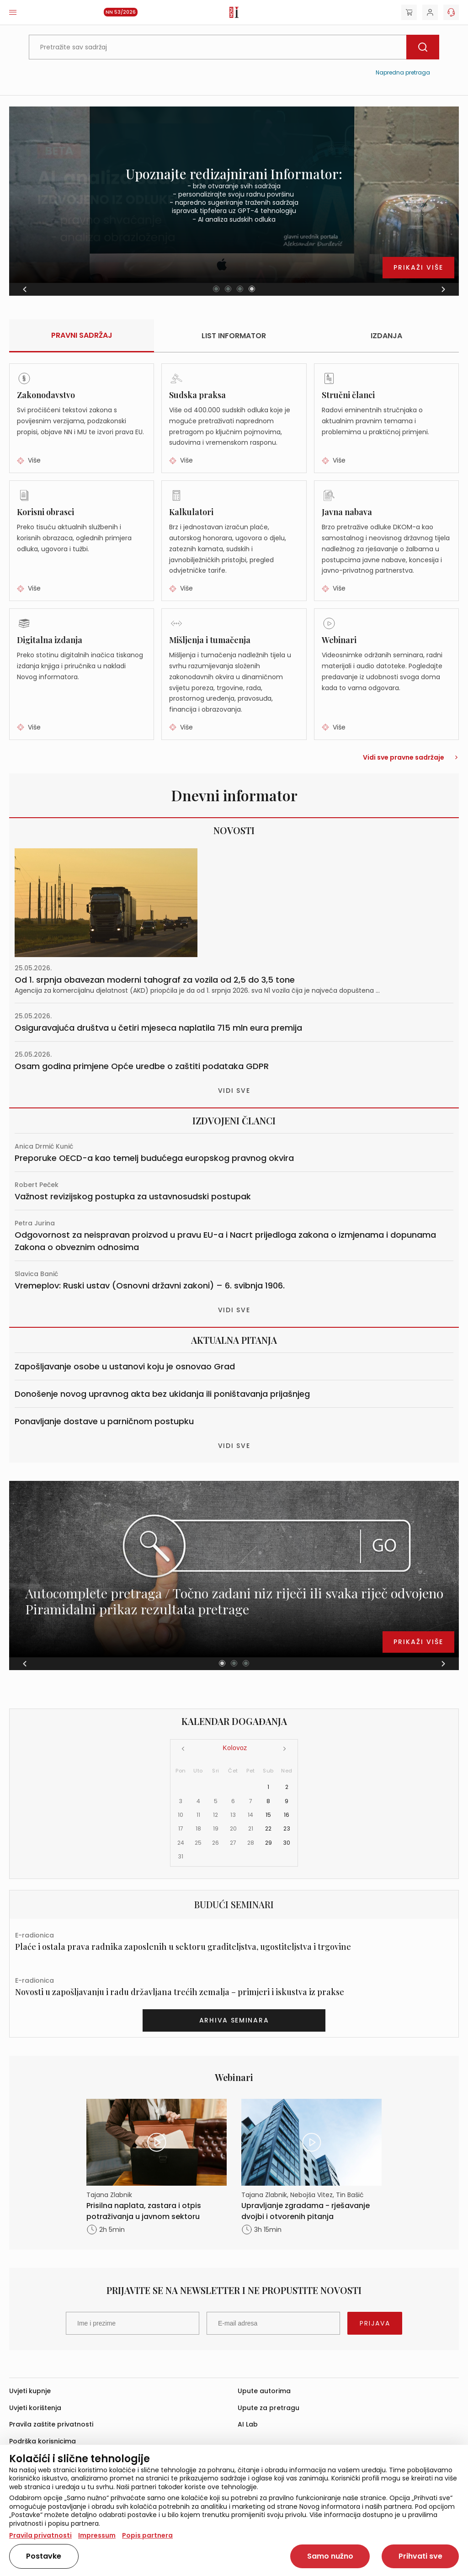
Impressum (97, 2535)
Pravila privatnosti (40, 2535)
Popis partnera (147, 2535)
